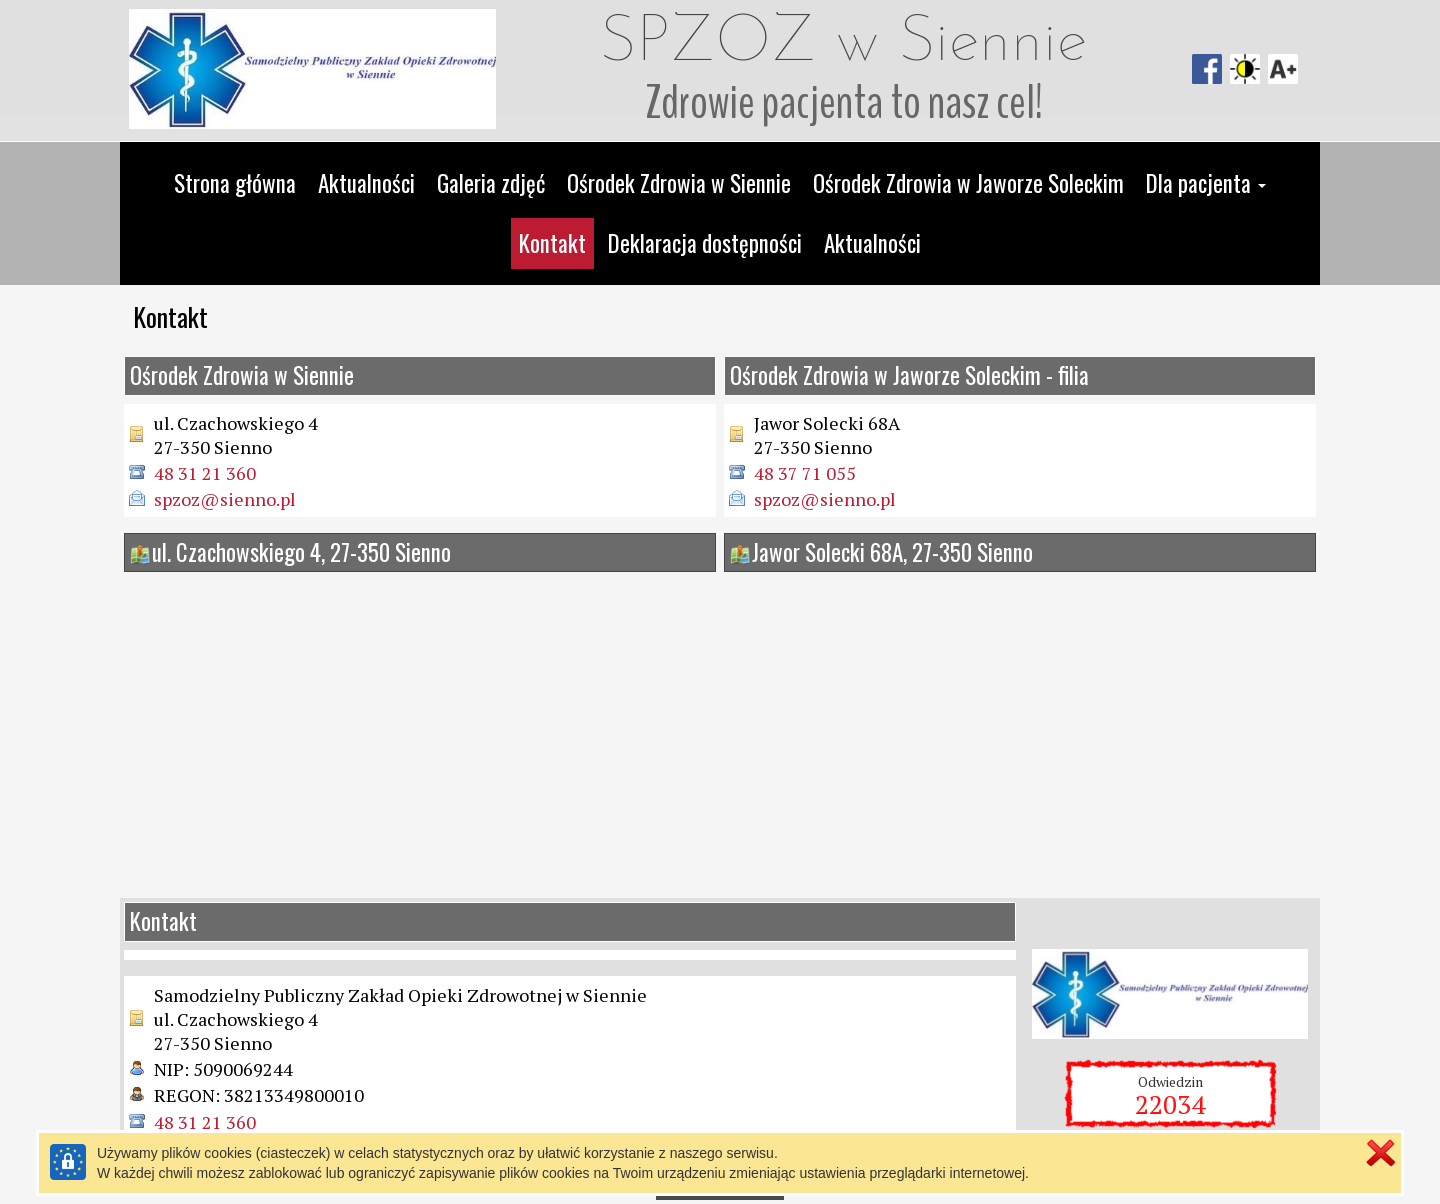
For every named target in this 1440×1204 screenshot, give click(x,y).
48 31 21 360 (205, 473)
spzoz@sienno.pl (225, 499)
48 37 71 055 (805, 473)
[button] (1206, 184)
